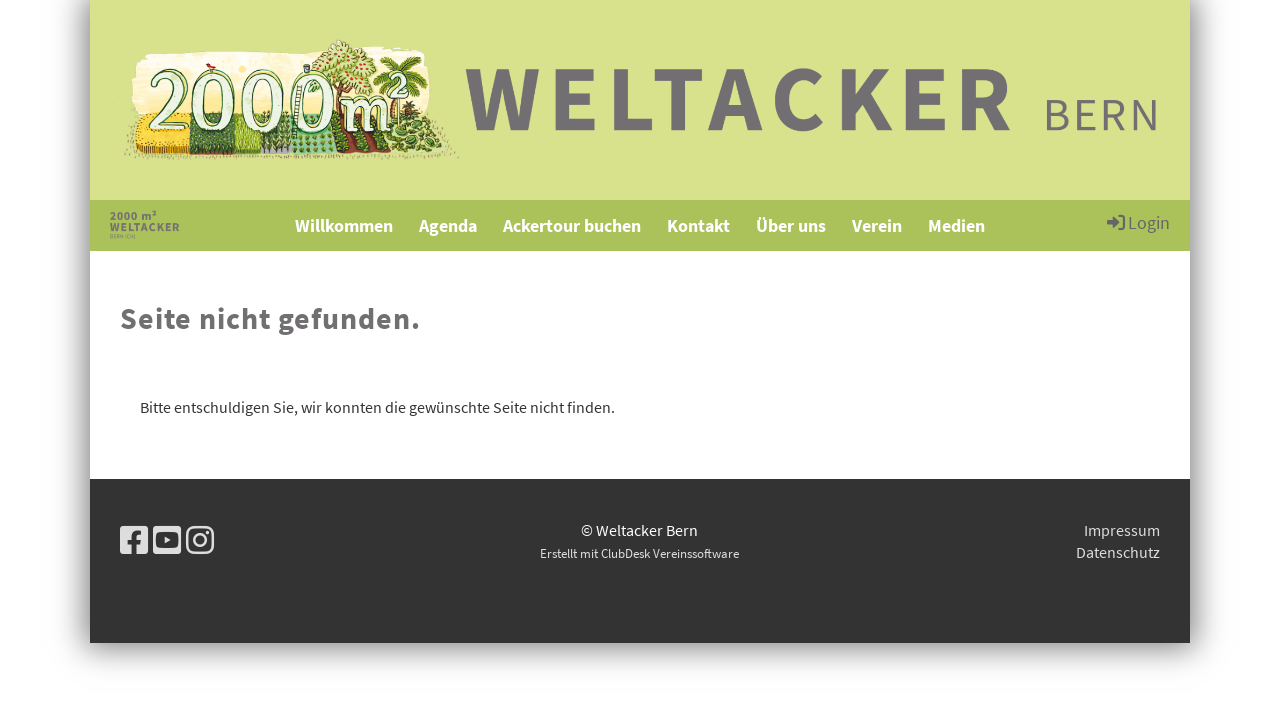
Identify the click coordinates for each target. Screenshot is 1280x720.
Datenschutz (1118, 552)
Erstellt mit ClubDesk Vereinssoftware (639, 553)
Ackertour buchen (572, 225)
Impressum (1122, 530)
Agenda (448, 225)
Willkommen (344, 225)
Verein (877, 225)
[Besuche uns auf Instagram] (200, 541)
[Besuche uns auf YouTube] (167, 541)
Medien (956, 225)
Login (1137, 222)
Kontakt (698, 225)
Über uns (791, 225)
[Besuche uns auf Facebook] (134, 541)
